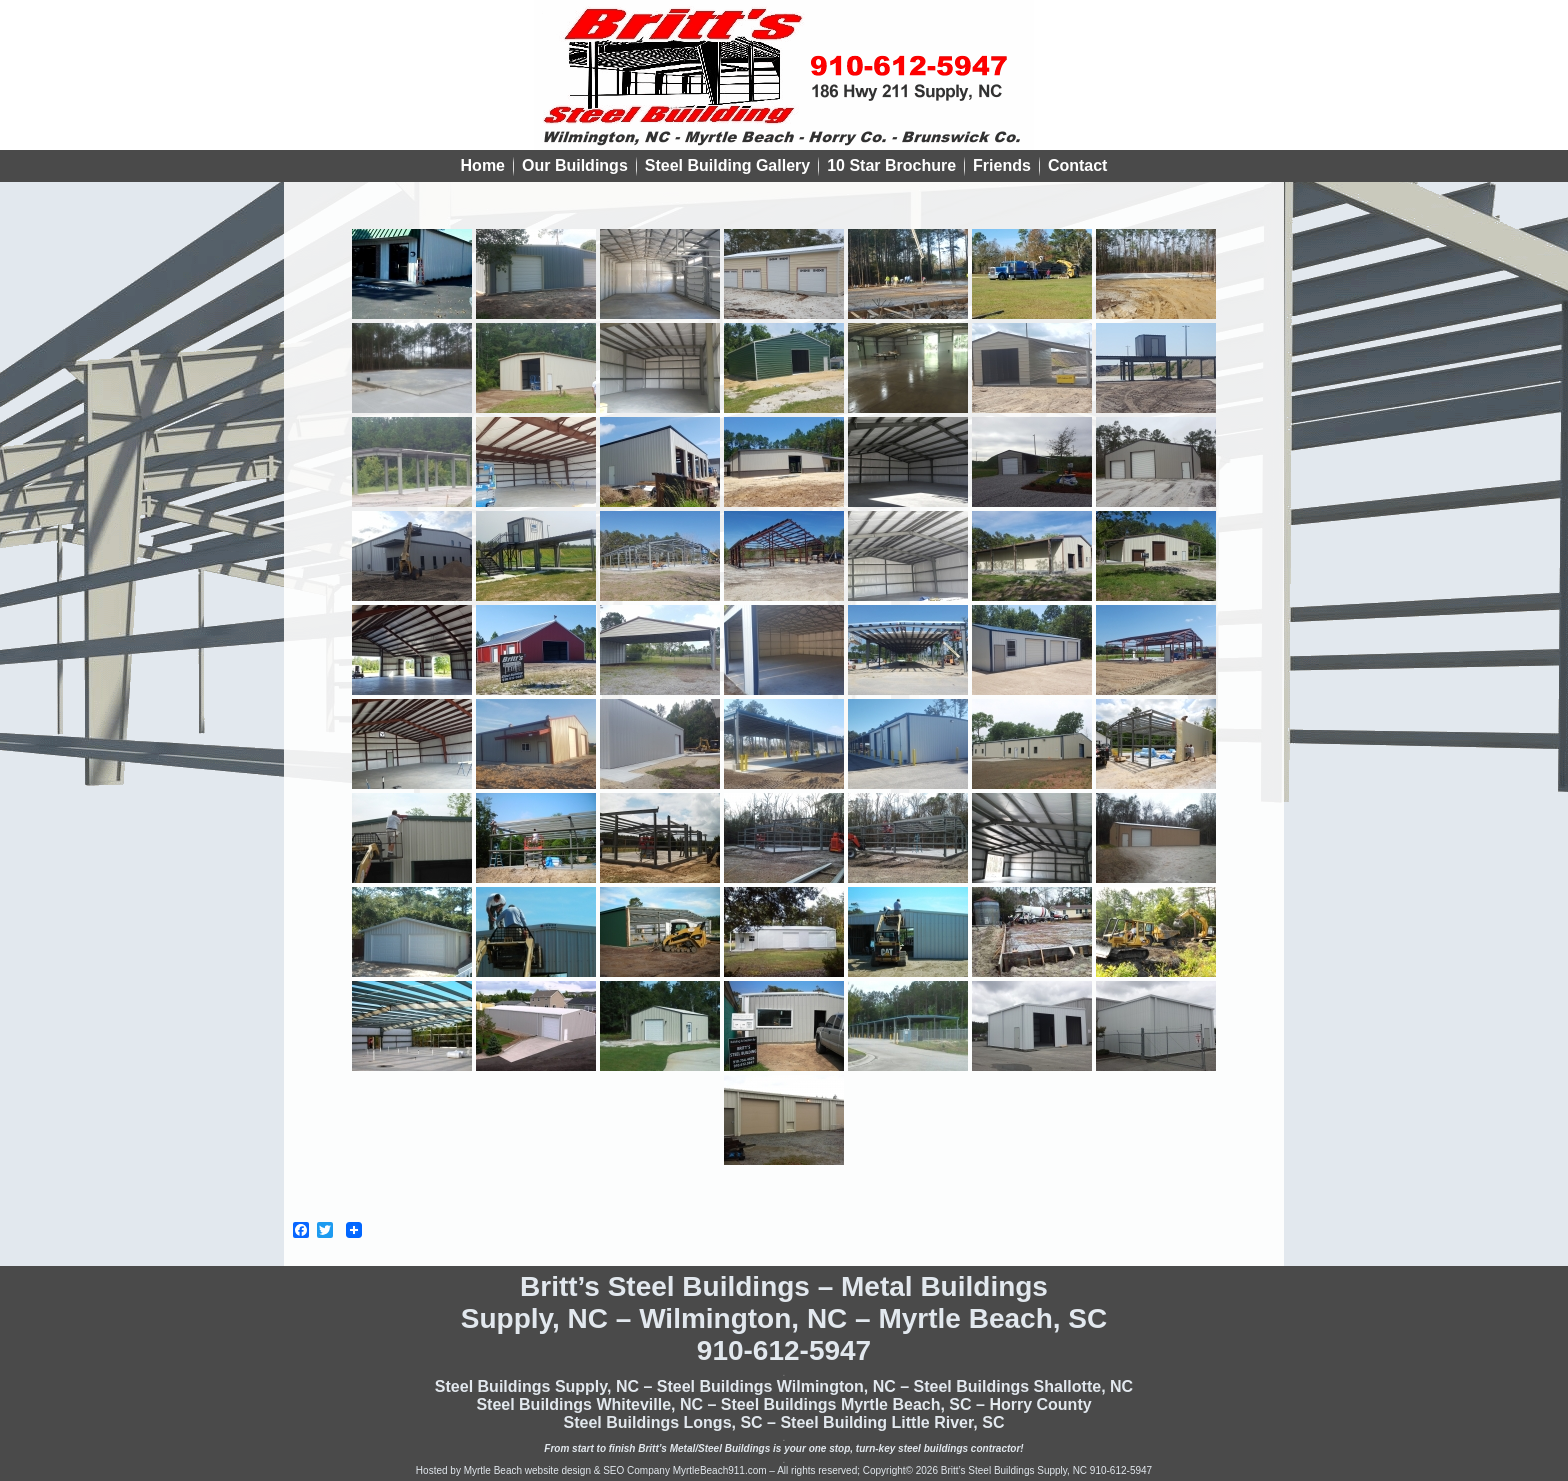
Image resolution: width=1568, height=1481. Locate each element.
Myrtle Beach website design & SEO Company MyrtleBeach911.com (615, 1470)
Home (483, 165)
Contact (1078, 165)
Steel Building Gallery (727, 165)
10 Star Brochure (891, 165)
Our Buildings (575, 165)
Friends (1002, 165)
